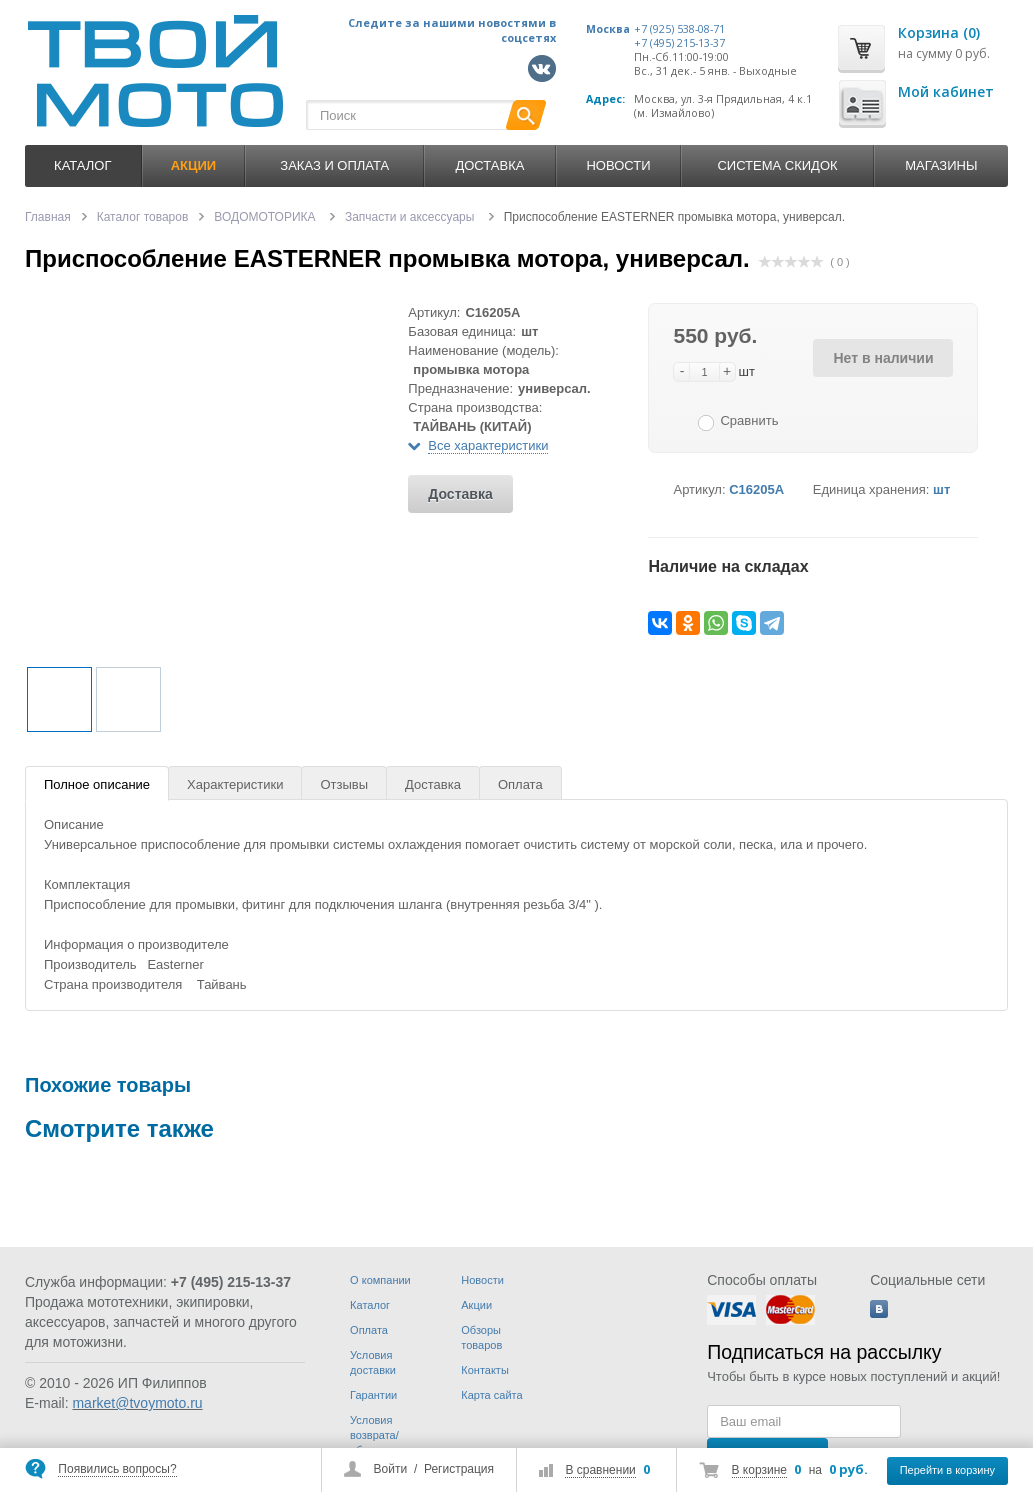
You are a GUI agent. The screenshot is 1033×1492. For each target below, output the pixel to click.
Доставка (489, 165)
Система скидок (777, 165)
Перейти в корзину (947, 1470)
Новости (618, 165)
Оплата (520, 784)
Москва (608, 29)
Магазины (941, 165)
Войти (391, 1469)
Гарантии (373, 1395)
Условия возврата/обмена (374, 1435)
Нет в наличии (883, 358)
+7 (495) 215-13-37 (679, 43)
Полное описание (97, 784)
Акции (476, 1305)
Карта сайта (491, 1395)
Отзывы (344, 784)
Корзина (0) (939, 32)
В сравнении (600, 1470)
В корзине (759, 1470)
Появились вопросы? (117, 1469)
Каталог (82, 165)
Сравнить (749, 420)
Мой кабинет (946, 91)
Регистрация (459, 1469)
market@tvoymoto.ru (137, 1403)
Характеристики (235, 784)
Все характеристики (488, 445)
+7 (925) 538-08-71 (679, 29)
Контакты (485, 1370)
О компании (380, 1280)
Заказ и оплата (334, 165)
